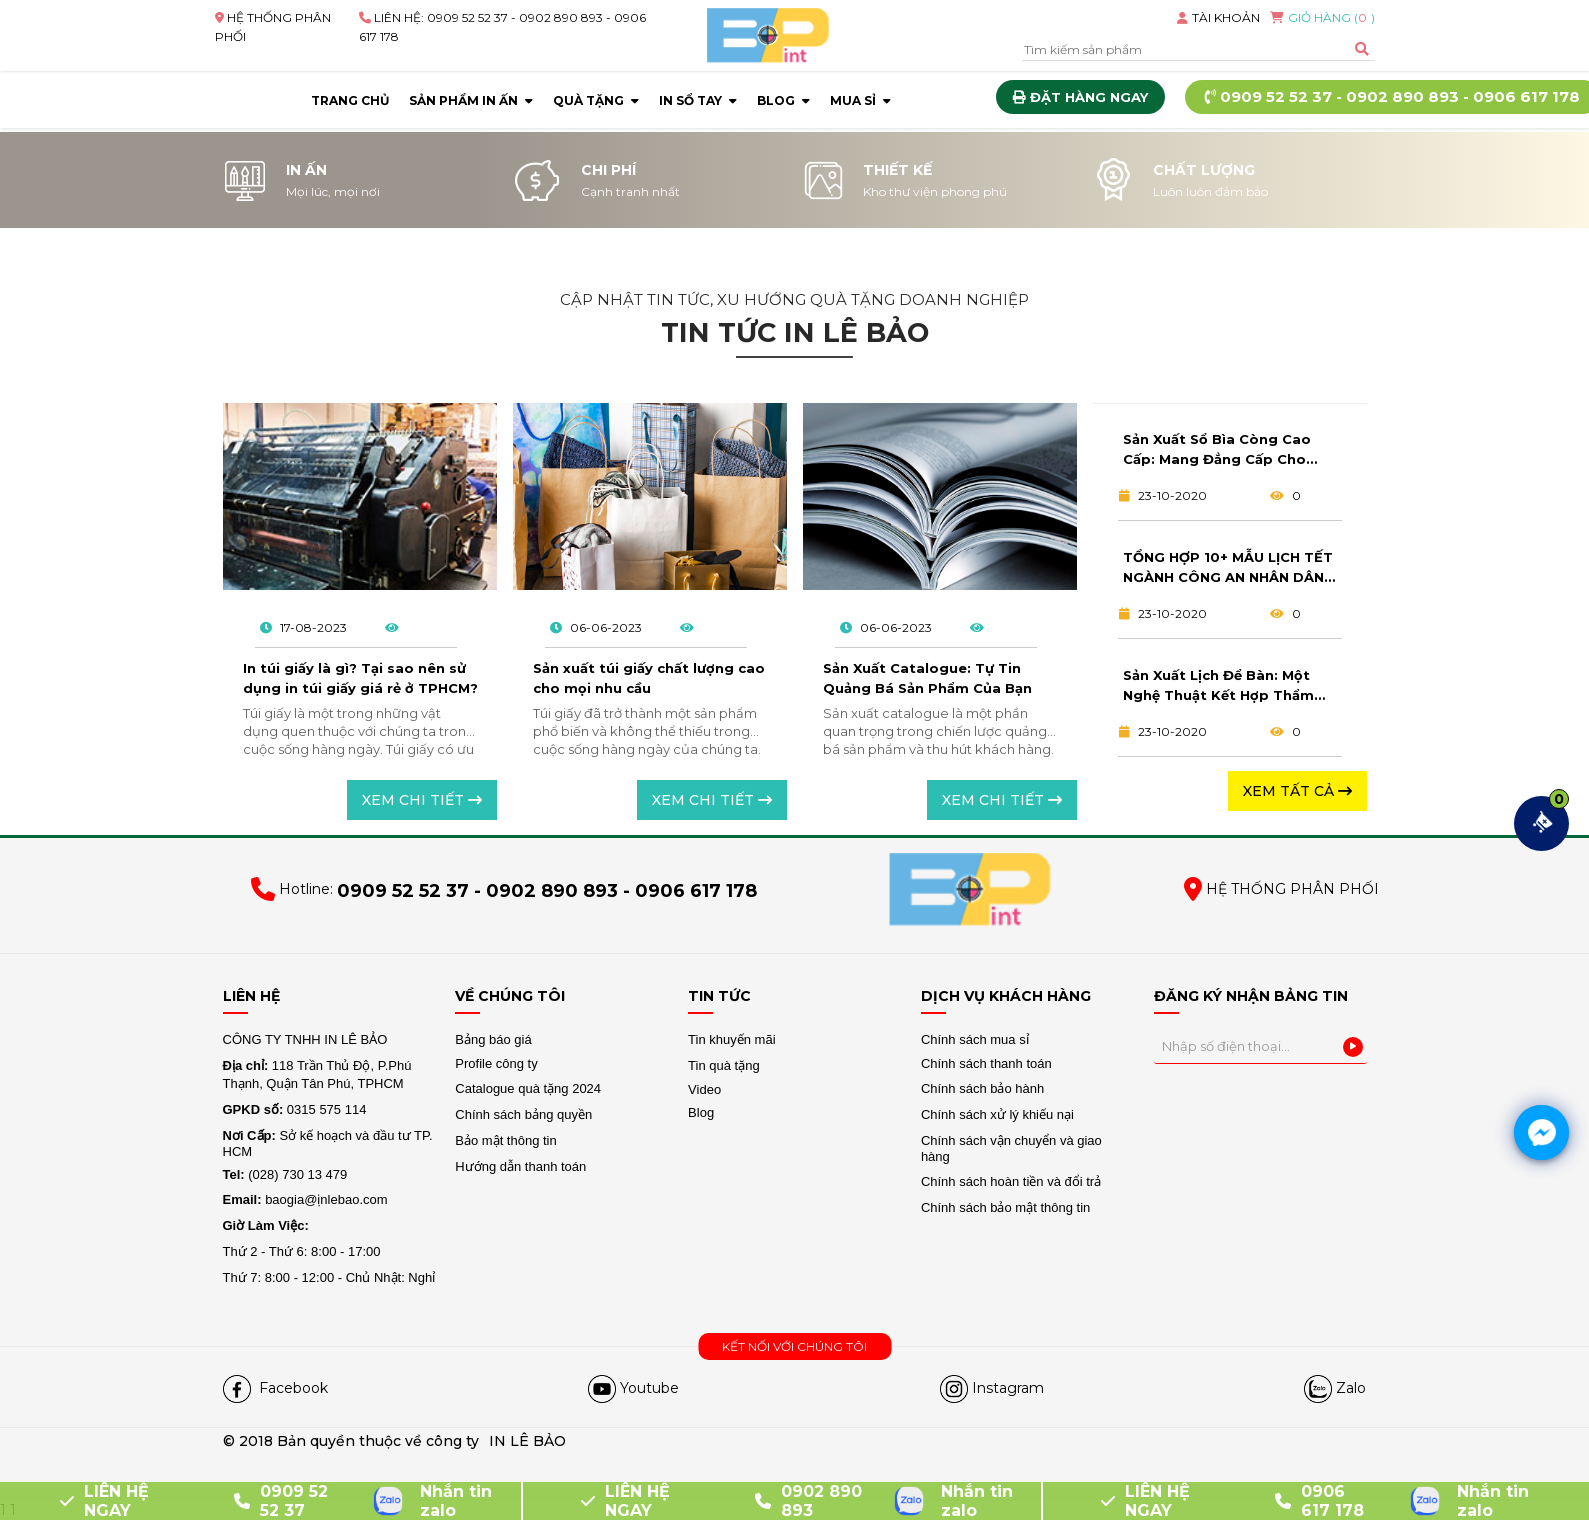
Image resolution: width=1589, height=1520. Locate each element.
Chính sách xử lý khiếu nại (997, 1114)
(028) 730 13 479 (285, 1174)
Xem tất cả (1297, 791)
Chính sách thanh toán (986, 1063)
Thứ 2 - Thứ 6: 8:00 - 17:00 (302, 1251)
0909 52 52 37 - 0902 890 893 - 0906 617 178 (547, 891)
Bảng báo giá (493, 1039)
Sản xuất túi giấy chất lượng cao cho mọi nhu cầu (649, 678)
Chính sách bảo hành (982, 1088)
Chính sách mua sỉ (975, 1039)
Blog (701, 1112)
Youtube (649, 1388)
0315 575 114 (295, 1109)
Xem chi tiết (422, 800)
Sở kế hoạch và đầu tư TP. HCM (328, 1143)
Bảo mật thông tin (505, 1140)
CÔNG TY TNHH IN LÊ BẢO (307, 1039)
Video (704, 1089)
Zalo (1351, 1388)
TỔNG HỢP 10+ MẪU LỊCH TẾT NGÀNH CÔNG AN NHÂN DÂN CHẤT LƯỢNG (1228, 569)
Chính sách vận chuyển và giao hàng (1011, 1148)
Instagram (1008, 1388)
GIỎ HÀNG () (1322, 17)
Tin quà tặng (724, 1065)
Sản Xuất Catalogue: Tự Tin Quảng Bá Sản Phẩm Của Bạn (927, 678)
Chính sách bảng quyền (523, 1114)
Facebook (291, 1388)
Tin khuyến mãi (731, 1039)
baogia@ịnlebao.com (305, 1199)
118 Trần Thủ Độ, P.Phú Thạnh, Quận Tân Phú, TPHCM (317, 1074)
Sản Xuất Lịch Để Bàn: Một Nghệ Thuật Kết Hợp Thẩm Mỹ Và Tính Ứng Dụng (1218, 687)
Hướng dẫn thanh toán (520, 1166)
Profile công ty (496, 1063)
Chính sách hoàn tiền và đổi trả (1011, 1181)
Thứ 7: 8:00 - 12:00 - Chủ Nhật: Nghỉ (329, 1277)
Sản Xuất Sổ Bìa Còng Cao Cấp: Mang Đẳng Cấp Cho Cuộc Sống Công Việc (1217, 451)
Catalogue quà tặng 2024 (528, 1088)
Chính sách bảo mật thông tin (1005, 1207)
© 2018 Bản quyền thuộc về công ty (351, 1441)
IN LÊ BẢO (527, 1441)
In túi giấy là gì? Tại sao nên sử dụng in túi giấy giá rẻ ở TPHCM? (360, 678)
